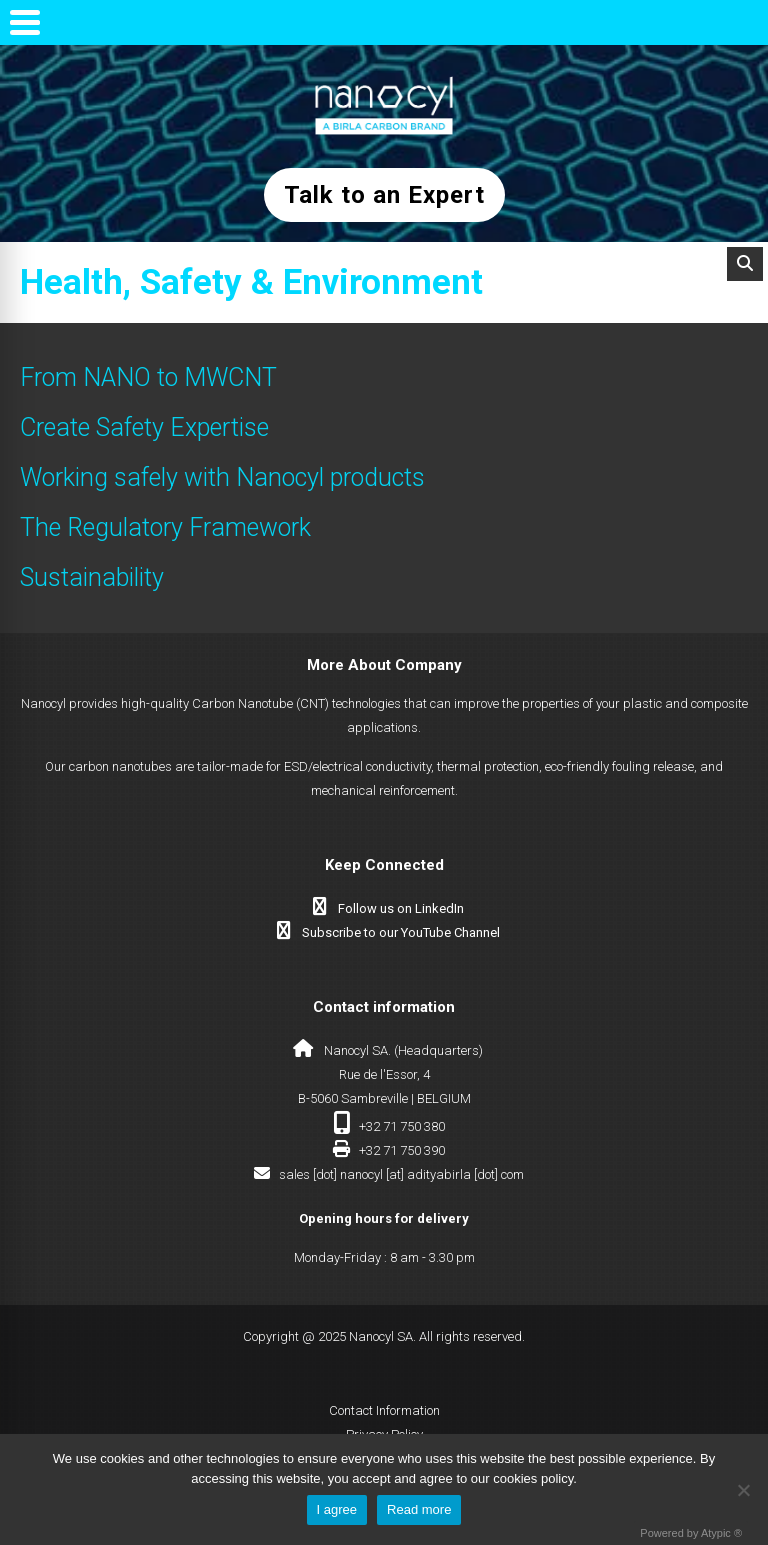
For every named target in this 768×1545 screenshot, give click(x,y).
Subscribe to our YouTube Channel (401, 932)
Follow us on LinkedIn (401, 908)
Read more (419, 1509)
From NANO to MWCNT (148, 377)
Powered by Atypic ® (691, 1533)
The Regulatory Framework (165, 527)
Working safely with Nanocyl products (222, 477)
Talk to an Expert (384, 195)
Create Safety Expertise (144, 427)
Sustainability (92, 577)
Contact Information (384, 1410)
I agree (337, 1509)
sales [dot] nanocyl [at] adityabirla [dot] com (401, 1174)
